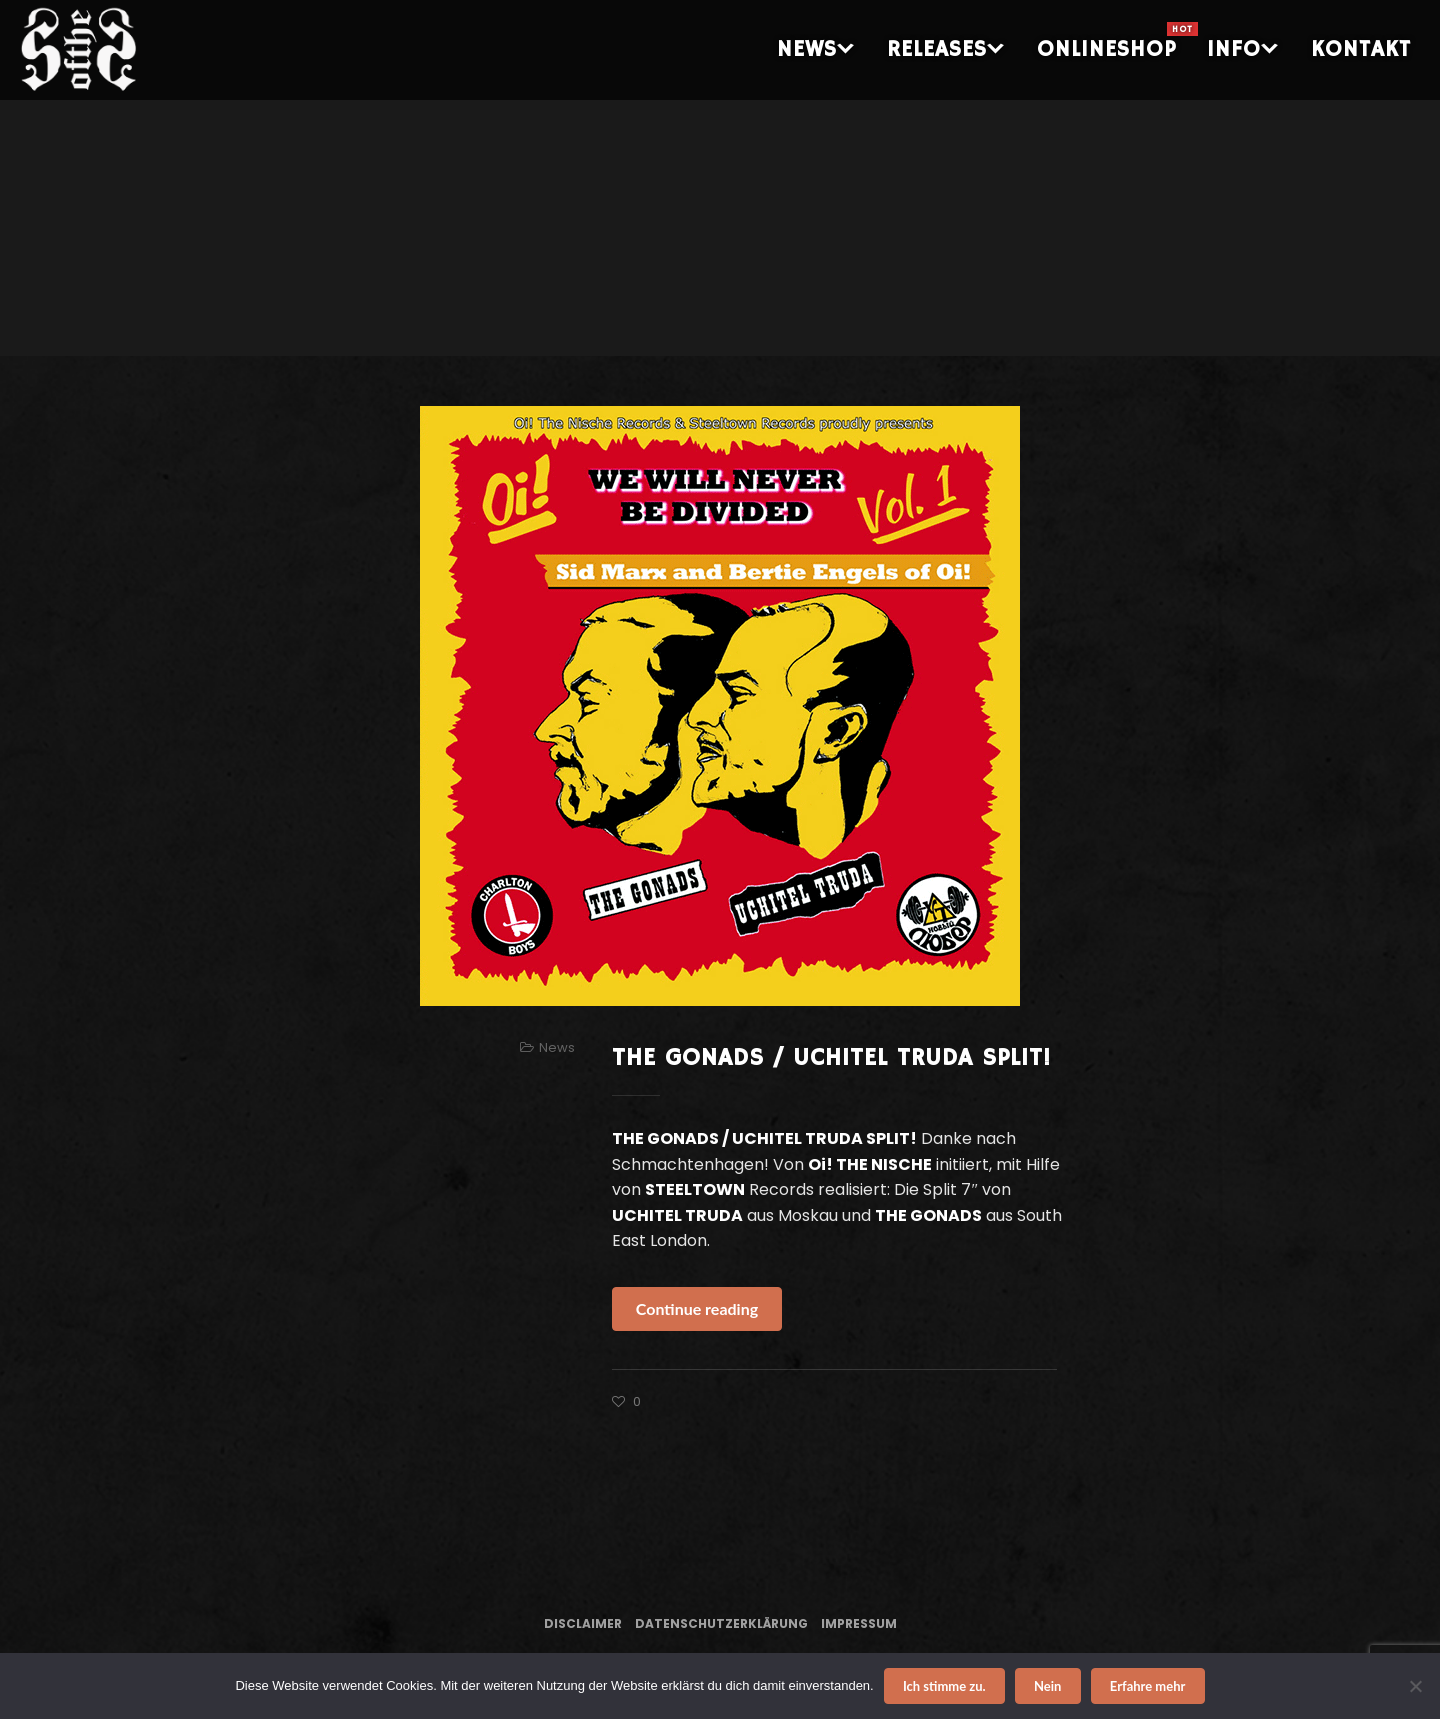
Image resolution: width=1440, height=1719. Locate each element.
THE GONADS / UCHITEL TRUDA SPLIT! (831, 1058)
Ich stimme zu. (944, 1686)
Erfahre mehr (1148, 1686)
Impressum (859, 1623)
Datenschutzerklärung (721, 1623)
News (557, 1047)
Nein (1047, 1686)
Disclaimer (583, 1623)
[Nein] (1415, 1686)
